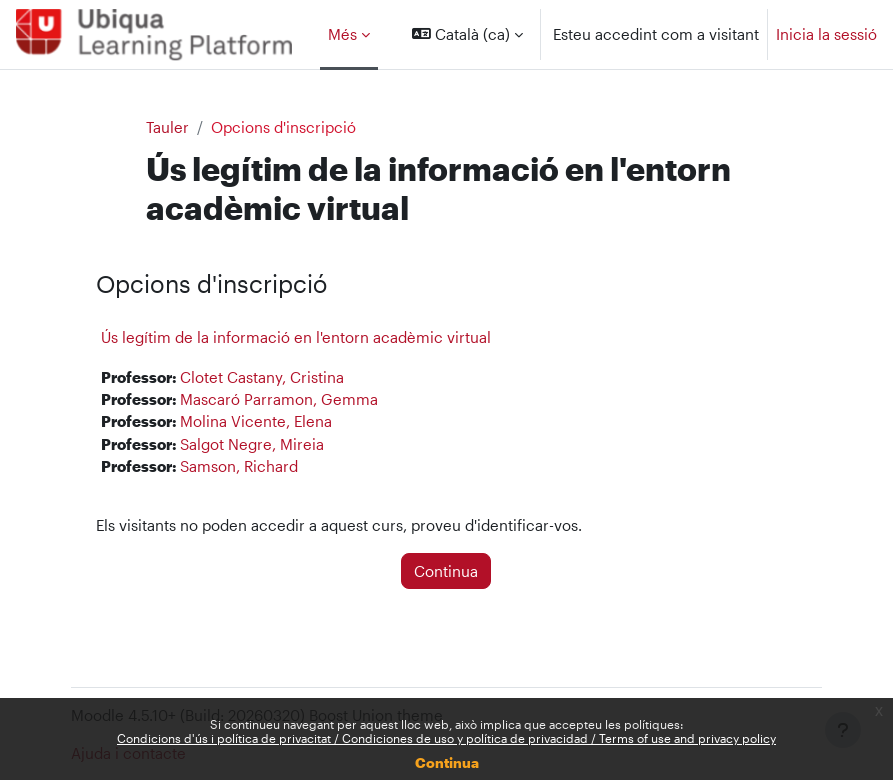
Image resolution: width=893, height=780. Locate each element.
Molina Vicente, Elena (256, 421)
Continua (447, 762)
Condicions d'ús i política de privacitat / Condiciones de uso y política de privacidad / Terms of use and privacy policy (446, 738)
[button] (467, 34)
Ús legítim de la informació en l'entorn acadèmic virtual (296, 337)
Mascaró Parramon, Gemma (279, 399)
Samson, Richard (239, 466)
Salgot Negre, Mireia (252, 444)
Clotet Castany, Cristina (262, 377)
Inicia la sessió (826, 34)
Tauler (167, 127)
